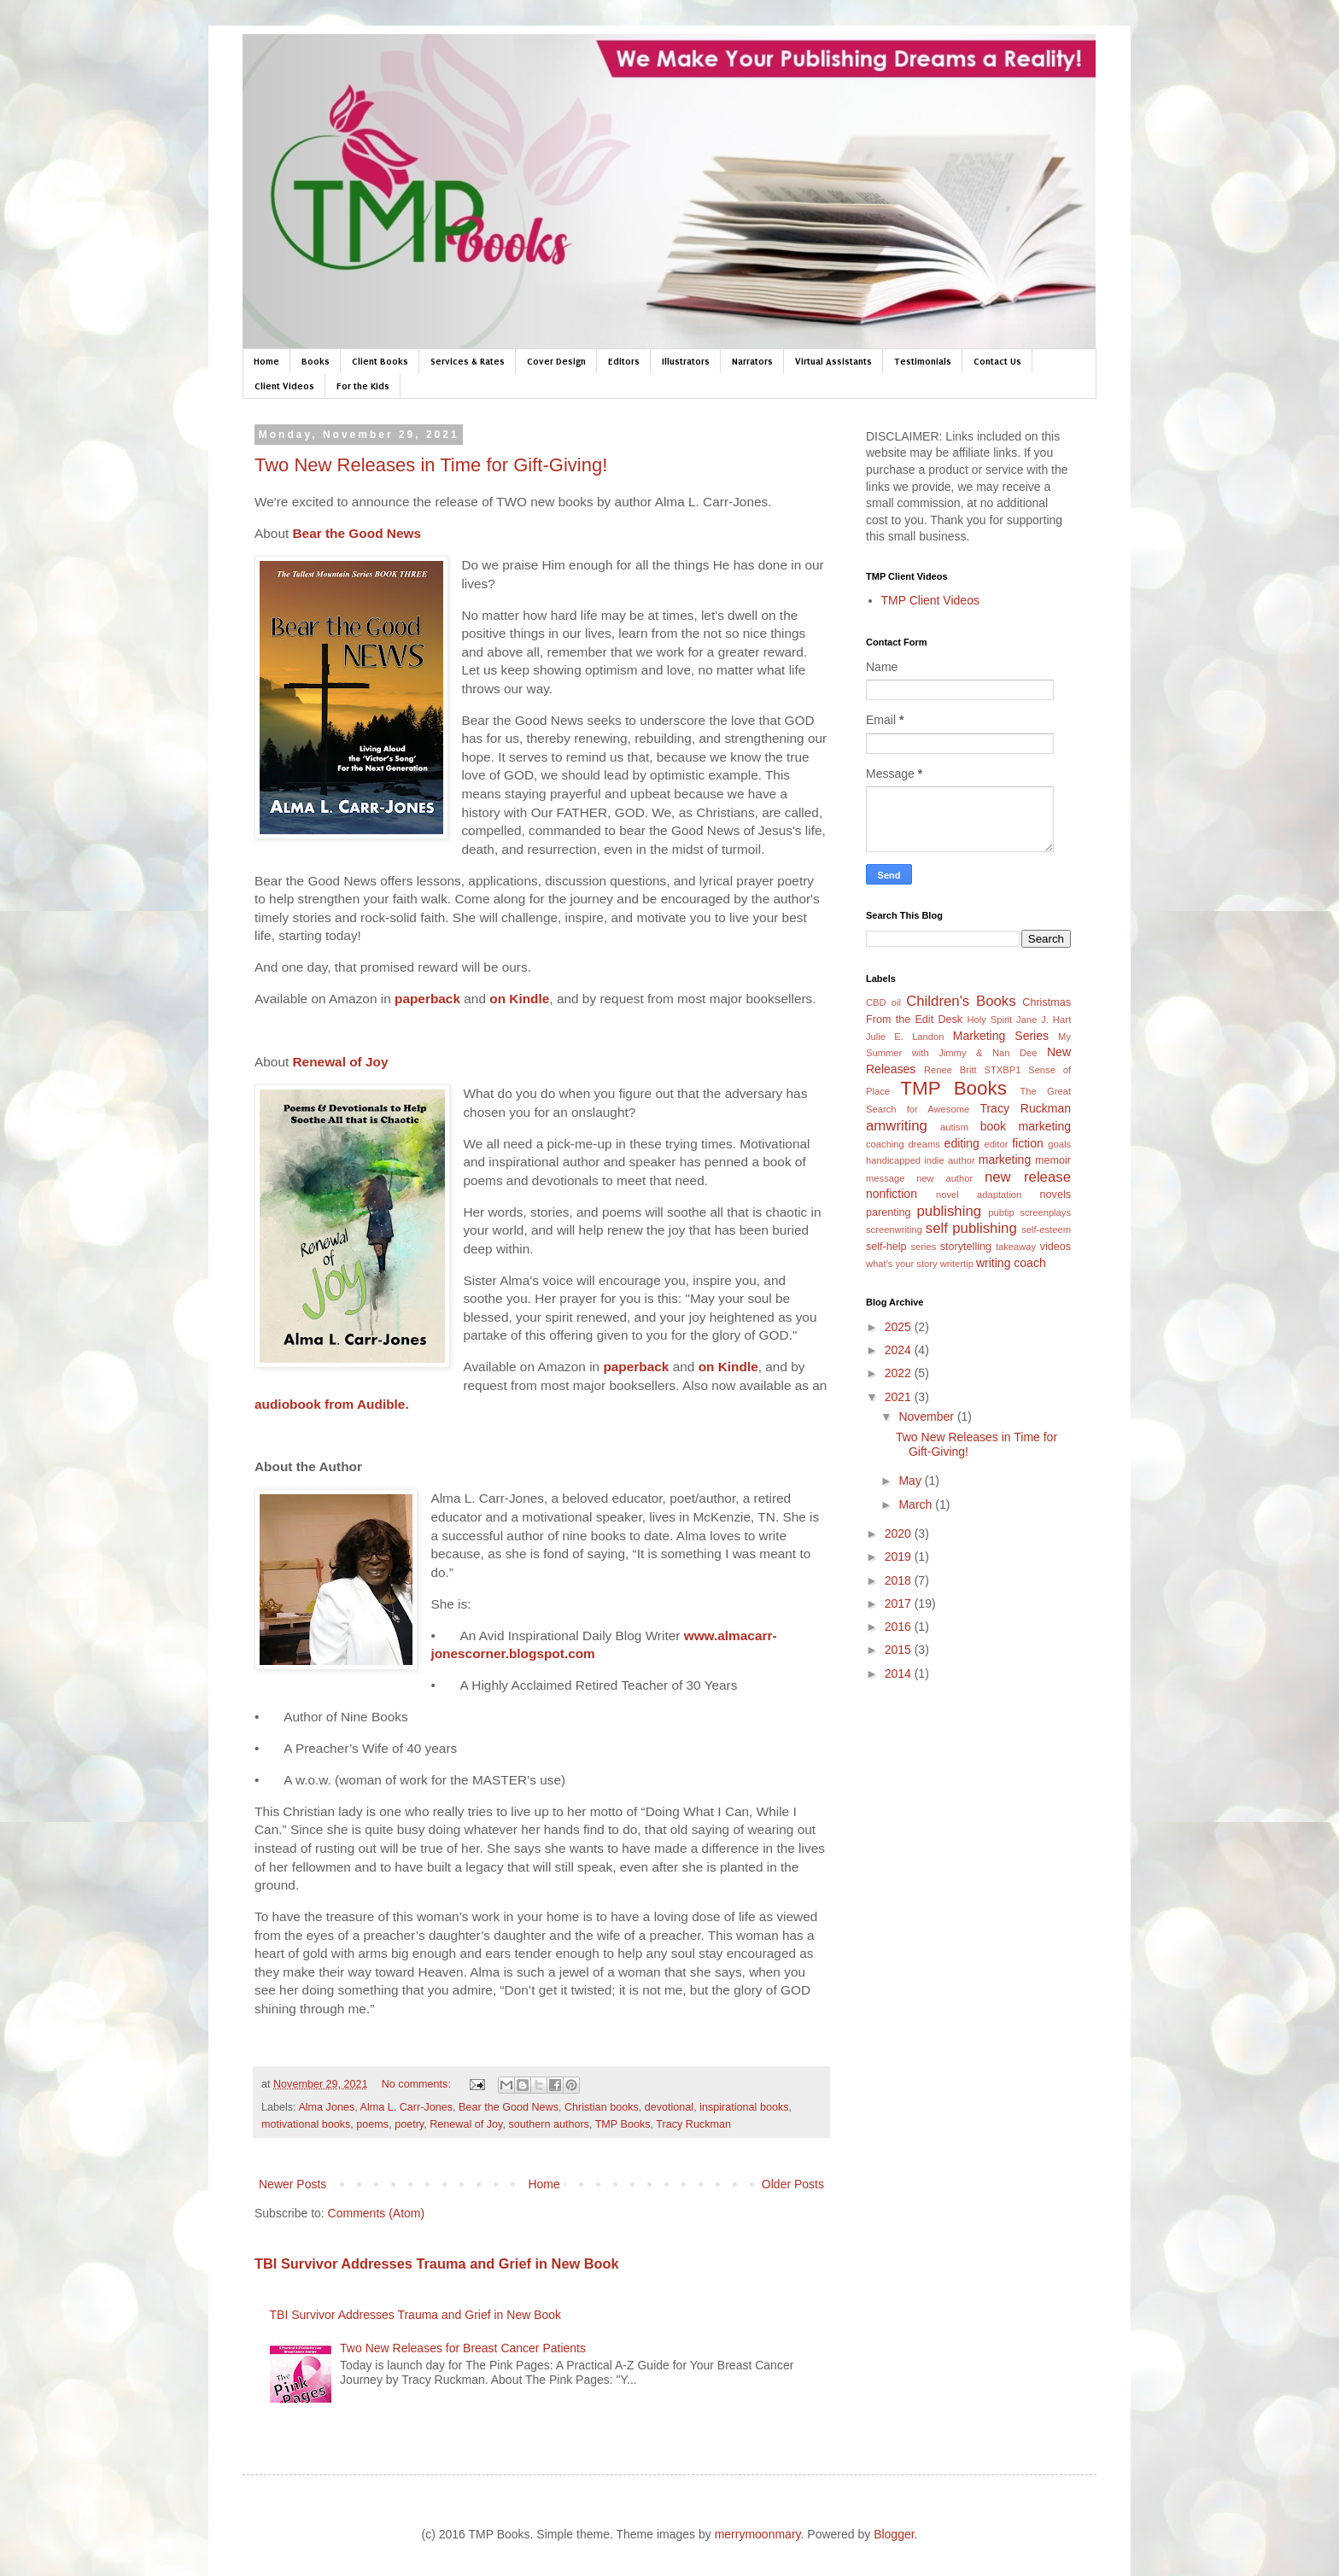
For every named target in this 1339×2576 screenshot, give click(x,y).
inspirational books (743, 2107)
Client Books (380, 361)
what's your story (902, 1264)
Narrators (752, 361)
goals (1059, 1144)
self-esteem (1046, 1229)
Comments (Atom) (376, 2213)
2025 (900, 1327)
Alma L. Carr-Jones (406, 2107)
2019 (900, 1556)
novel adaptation (978, 1194)
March (916, 1504)
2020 (900, 1533)
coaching (885, 1144)
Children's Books (960, 1001)
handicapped (893, 1160)
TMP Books (623, 2124)
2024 (900, 1350)
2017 (900, 1603)
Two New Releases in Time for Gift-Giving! (430, 465)
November (927, 1416)
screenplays (1045, 1212)
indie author (949, 1160)
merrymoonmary (758, 2534)
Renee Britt (950, 1070)
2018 (900, 1580)
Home (266, 361)
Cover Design (556, 361)
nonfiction (891, 1193)
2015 (900, 1649)
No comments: (418, 2084)
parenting (888, 1212)
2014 (900, 1673)
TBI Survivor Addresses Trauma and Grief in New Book (436, 2263)
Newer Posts (292, 2184)
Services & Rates (467, 361)
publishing (949, 1211)
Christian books (601, 2107)
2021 (900, 1397)
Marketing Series (1001, 1036)
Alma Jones (326, 2107)
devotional (669, 2107)
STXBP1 (1002, 1070)
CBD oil (883, 1002)
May (911, 1480)
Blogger (894, 2534)
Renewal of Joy (466, 2124)
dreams (924, 1144)
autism (954, 1127)
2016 (900, 1626)
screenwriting (894, 1229)
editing (961, 1143)
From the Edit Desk (914, 1019)
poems (372, 2124)
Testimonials (922, 361)
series (923, 1246)
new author (944, 1178)
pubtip (1001, 1212)
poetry (409, 2124)
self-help (886, 1247)
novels (1055, 1194)
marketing (1005, 1159)
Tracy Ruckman (693, 2124)
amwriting (896, 1126)
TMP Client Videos (930, 600)
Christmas (1046, 1002)
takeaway (1016, 1246)
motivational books (305, 2124)
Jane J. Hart (1043, 1019)
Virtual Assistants (833, 361)
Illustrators (686, 361)
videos (1055, 1247)
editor (996, 1144)
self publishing (971, 1228)
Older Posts (793, 2184)
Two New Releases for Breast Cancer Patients (463, 2348)
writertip (957, 1264)
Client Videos (284, 386)
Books (315, 361)
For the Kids (362, 386)
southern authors (548, 2124)
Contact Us (997, 361)
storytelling (965, 1247)
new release (1028, 1177)
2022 (900, 1373)
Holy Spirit (989, 1019)
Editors (624, 361)
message (885, 1178)
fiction (1028, 1143)
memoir (1053, 1160)
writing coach (1011, 1263)
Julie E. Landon (905, 1036)
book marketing (1025, 1126)
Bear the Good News (508, 2107)
